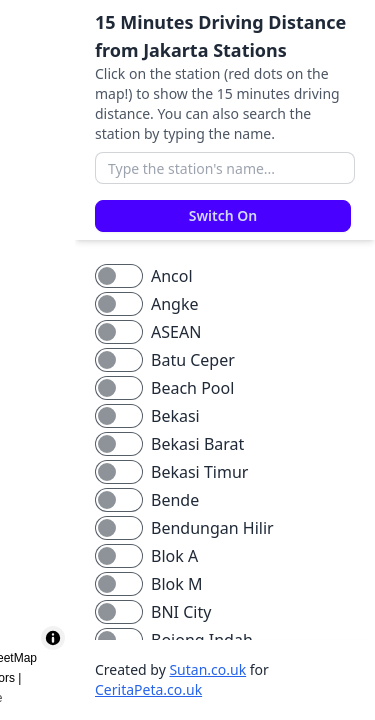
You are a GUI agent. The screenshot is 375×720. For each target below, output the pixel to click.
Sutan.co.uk (207, 669)
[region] (37, 360)
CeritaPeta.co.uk (148, 689)
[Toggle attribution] (53, 638)
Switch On (223, 215)
